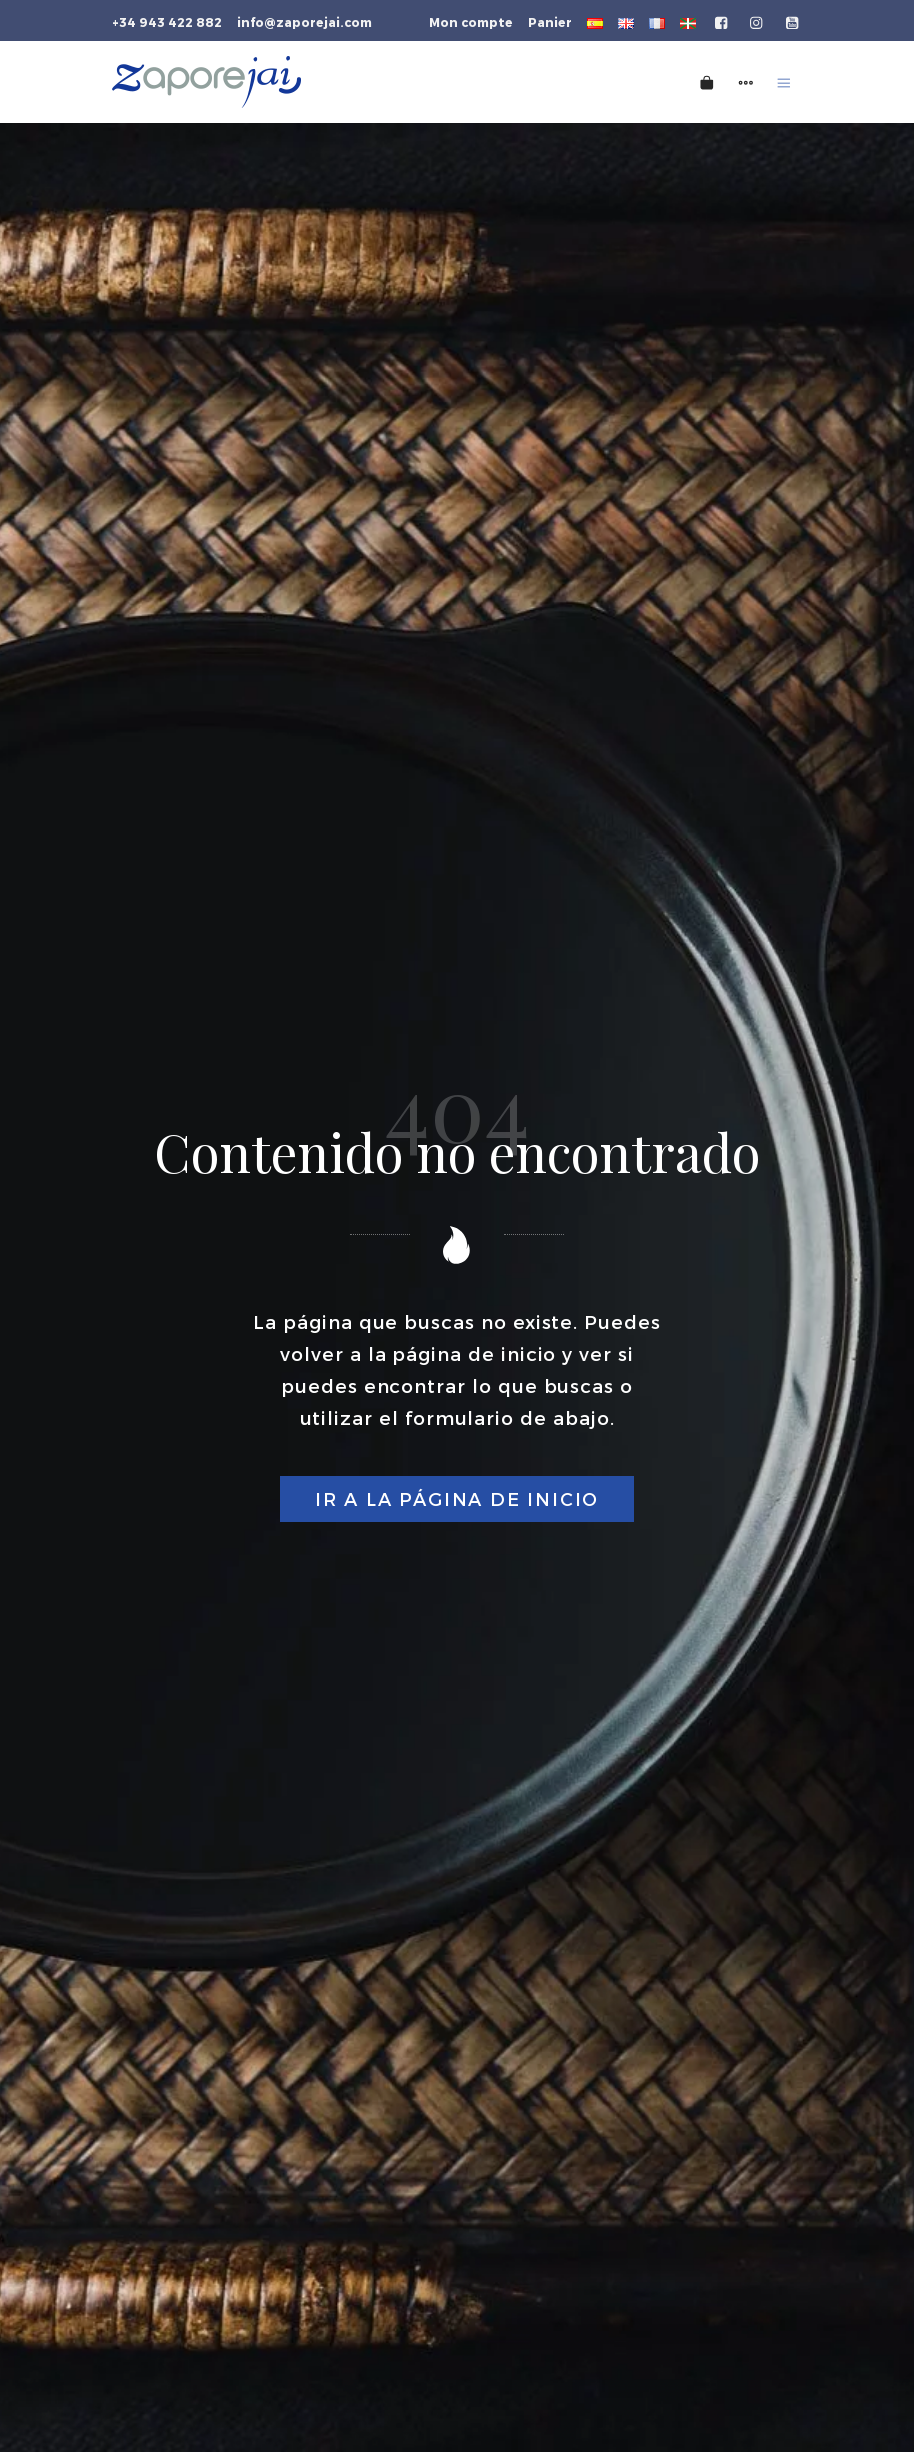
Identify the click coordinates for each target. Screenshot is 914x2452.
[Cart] (707, 81)
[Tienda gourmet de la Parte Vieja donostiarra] (328, 82)
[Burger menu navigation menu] (784, 81)
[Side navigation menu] (746, 81)
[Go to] (722, 21)
